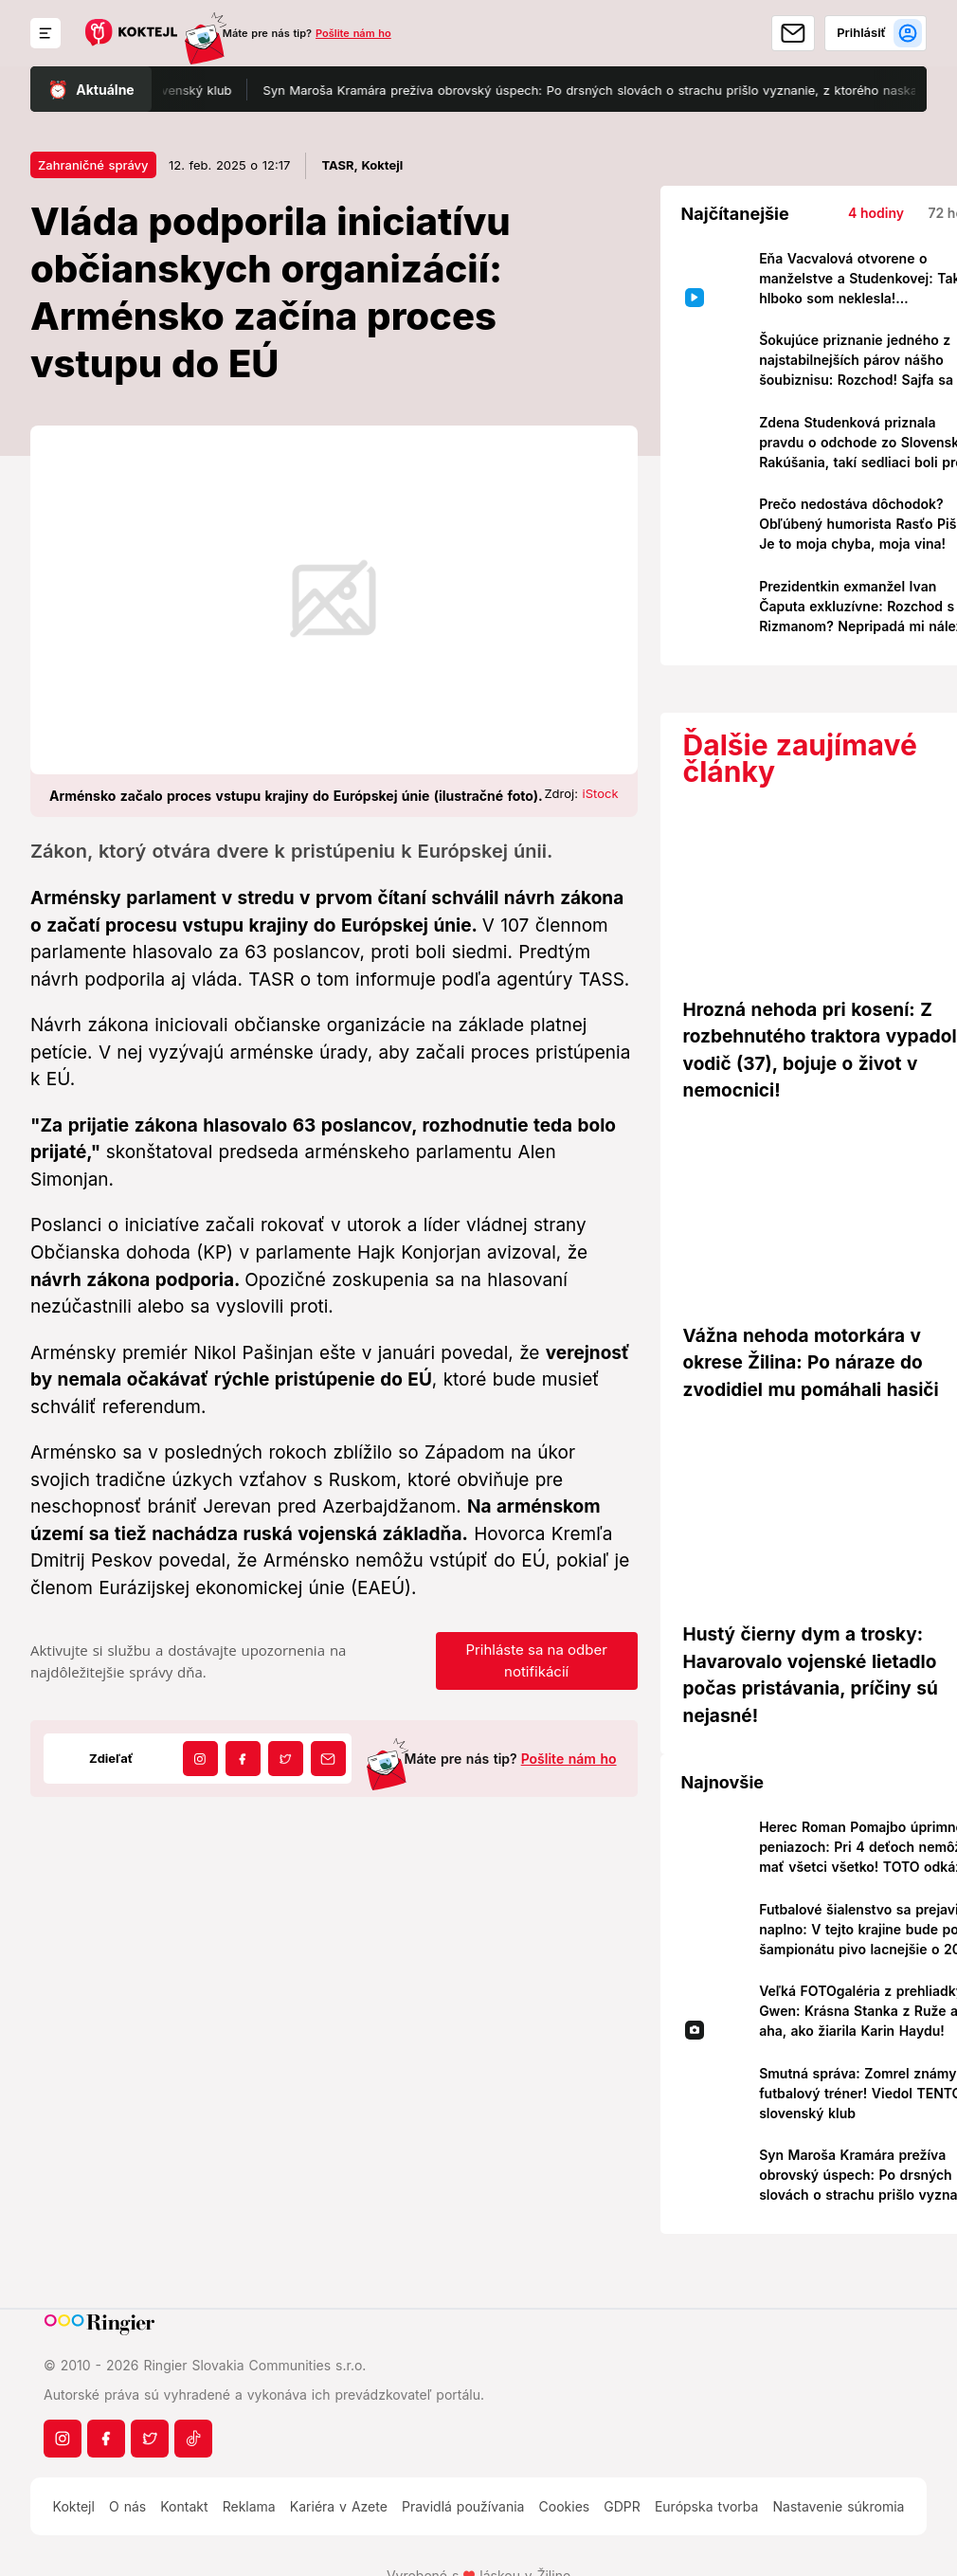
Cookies (564, 2506)
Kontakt (184, 2506)
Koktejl (74, 2506)
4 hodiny (876, 213)
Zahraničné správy (93, 165)
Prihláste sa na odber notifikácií (535, 1660)
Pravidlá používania (463, 2506)
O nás (127, 2506)
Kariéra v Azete (339, 2506)
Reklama (249, 2506)
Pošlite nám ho (353, 33)
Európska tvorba (706, 2506)
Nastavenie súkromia (839, 2506)
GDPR (622, 2506)
